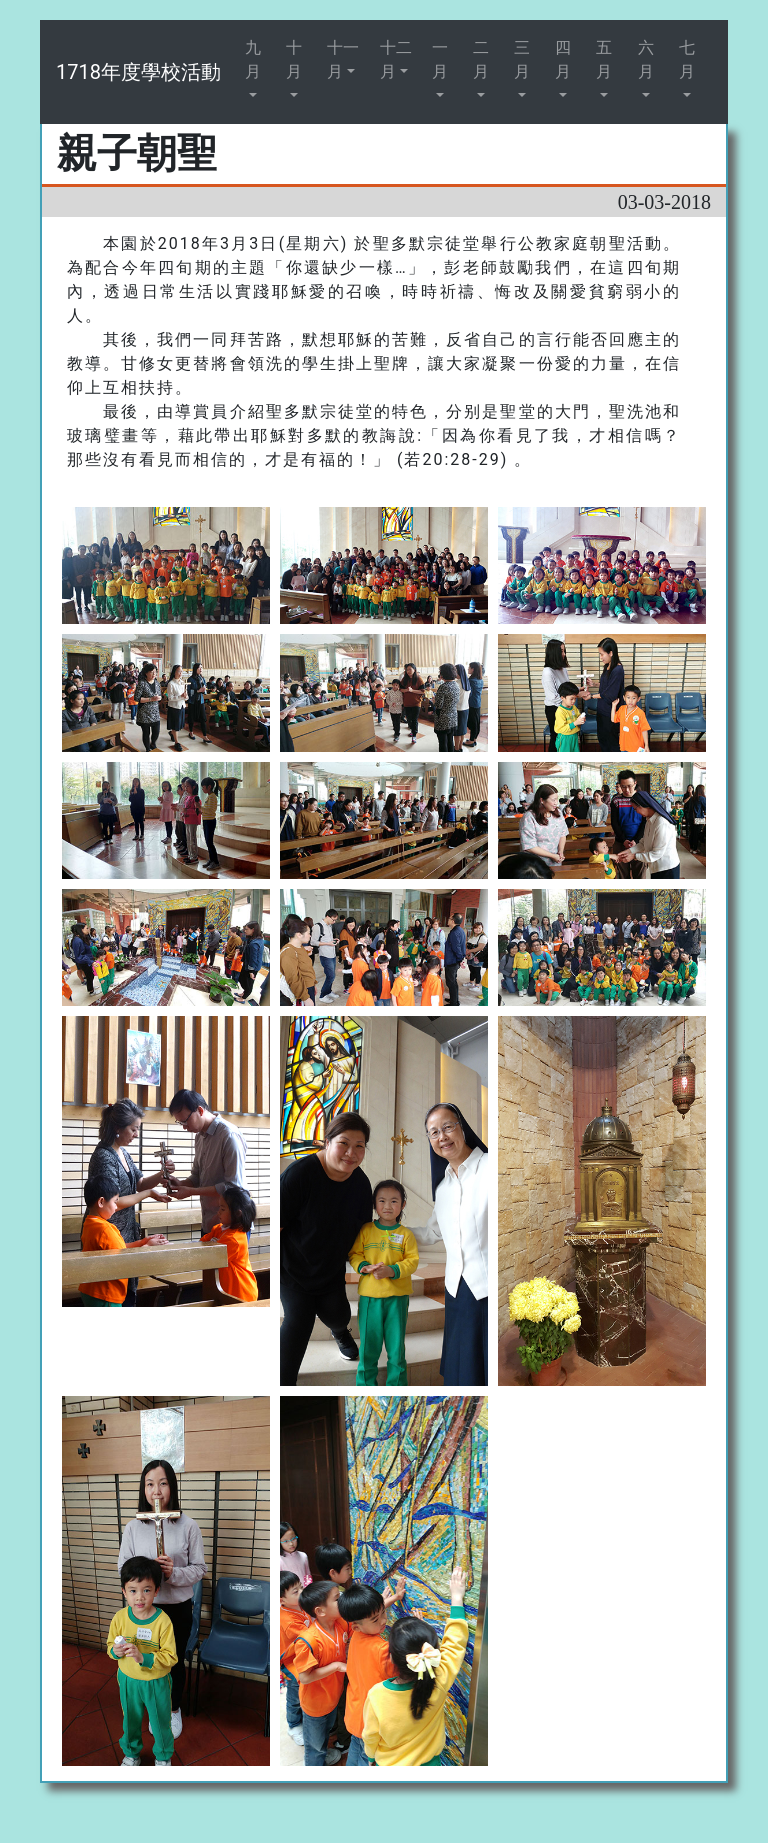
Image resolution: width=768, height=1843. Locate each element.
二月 (481, 59)
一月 (440, 59)
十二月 (396, 59)
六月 (646, 59)
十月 (294, 59)
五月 (604, 59)
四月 (563, 59)
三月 (522, 59)
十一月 (343, 59)
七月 (687, 59)
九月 (253, 59)
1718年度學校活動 (138, 72)
